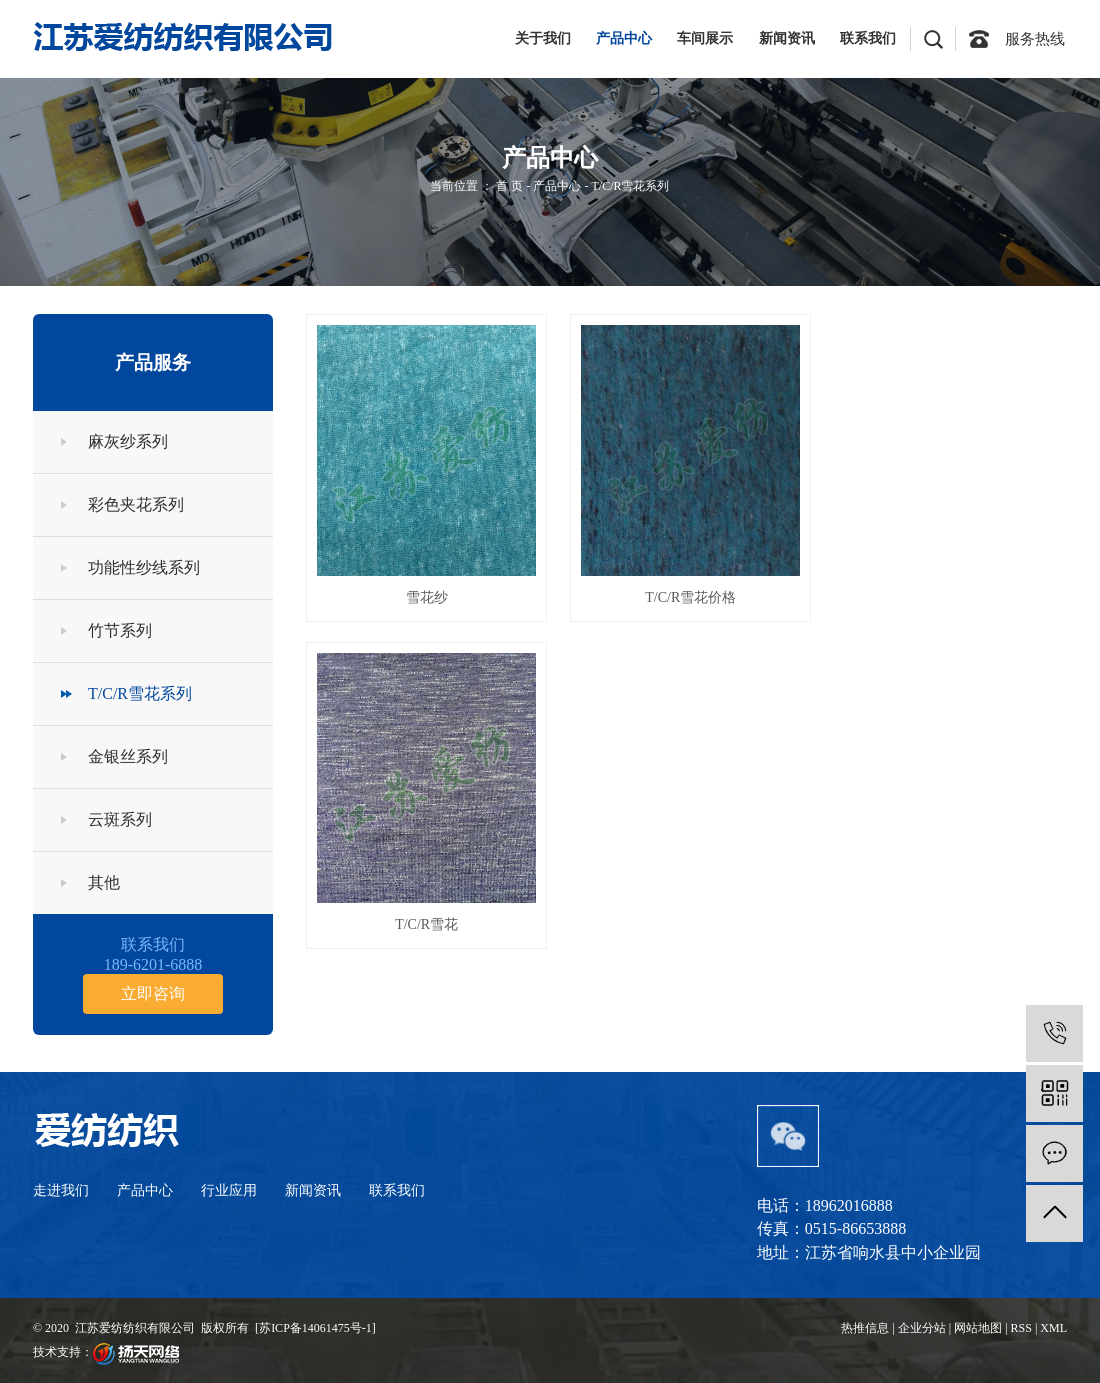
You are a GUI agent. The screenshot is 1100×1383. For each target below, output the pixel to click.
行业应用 (229, 1190)
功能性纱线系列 (144, 567)
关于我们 (543, 38)
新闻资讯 (787, 38)
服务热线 (1035, 39)
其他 (104, 882)
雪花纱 (425, 594)
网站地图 (978, 1328)
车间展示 (705, 38)
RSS (1021, 1328)
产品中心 (624, 38)
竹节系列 (120, 630)
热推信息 (865, 1328)
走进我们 (61, 1190)
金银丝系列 (128, 756)
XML (1053, 1328)
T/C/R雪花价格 (686, 594)
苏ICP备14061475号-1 (315, 1328)
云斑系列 (120, 819)
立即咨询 (153, 993)
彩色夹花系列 (136, 504)
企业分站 (922, 1328)
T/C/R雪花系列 (630, 186)
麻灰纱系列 (128, 441)
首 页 (509, 186)
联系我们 (868, 38)
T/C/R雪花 (947, 594)
